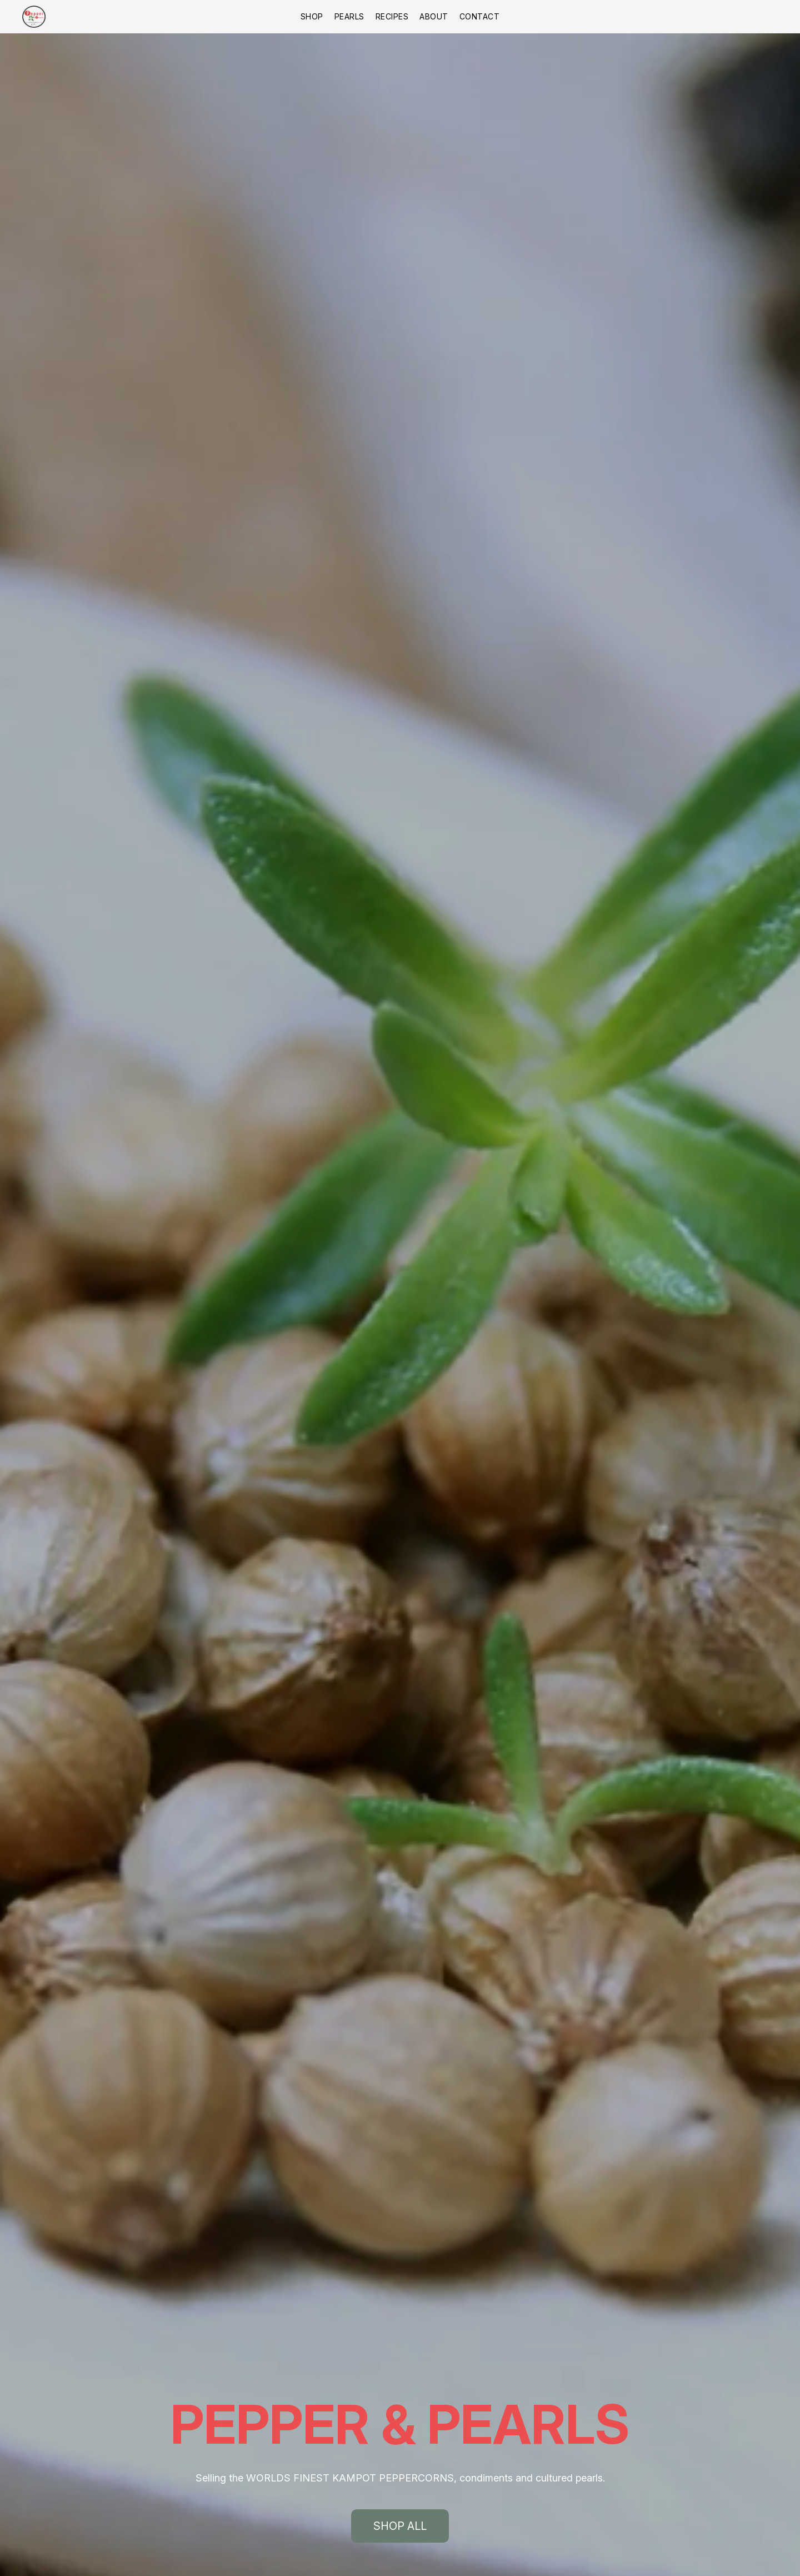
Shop (312, 16)
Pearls (349, 16)
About (433, 16)
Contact (479, 16)
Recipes (392, 16)
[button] (34, 17)
